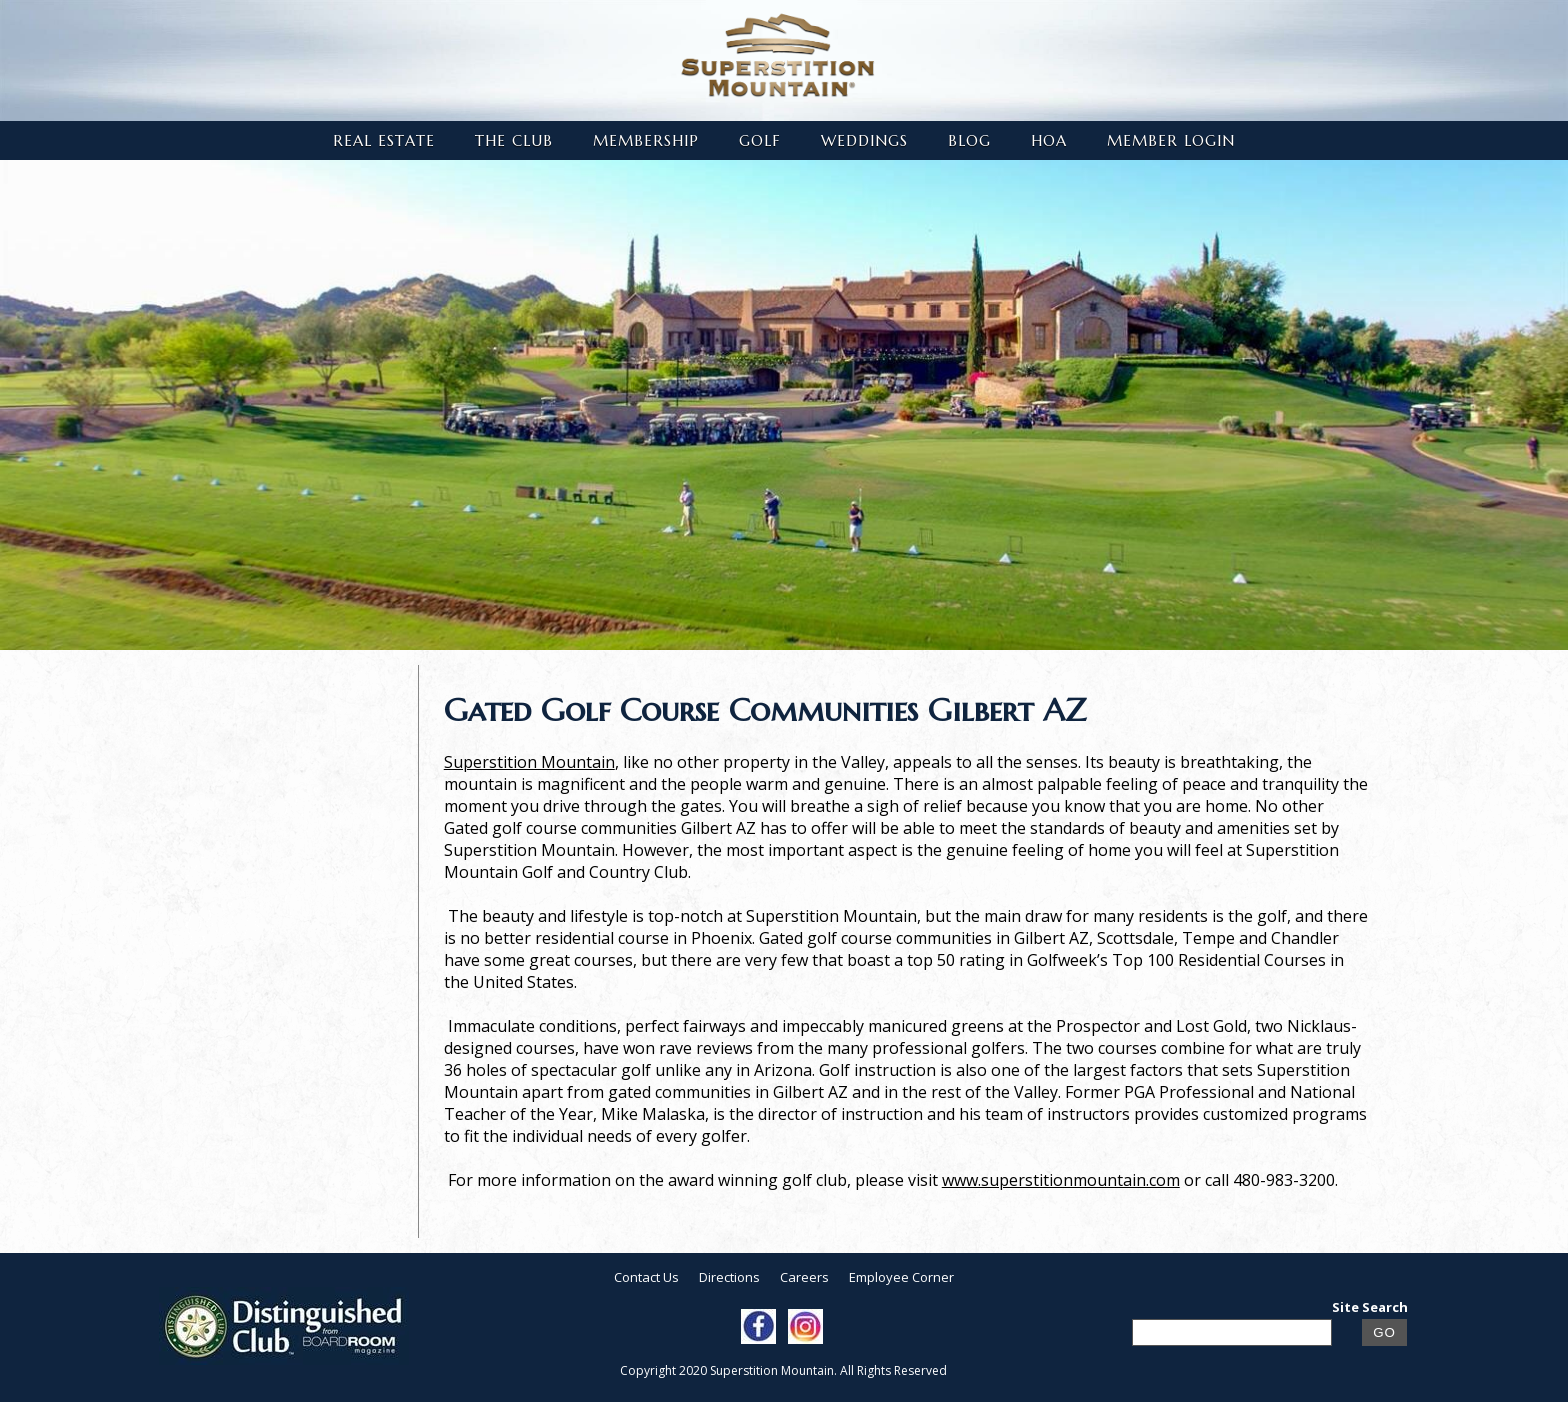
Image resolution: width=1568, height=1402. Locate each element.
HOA (1049, 140)
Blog (969, 140)
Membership (646, 140)
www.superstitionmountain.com (1061, 1180)
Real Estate (384, 140)
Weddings (864, 140)
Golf (760, 140)
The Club (514, 140)
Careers (804, 1277)
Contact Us (646, 1277)
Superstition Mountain (529, 762)
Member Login (1171, 140)
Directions (729, 1277)
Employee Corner (901, 1277)
